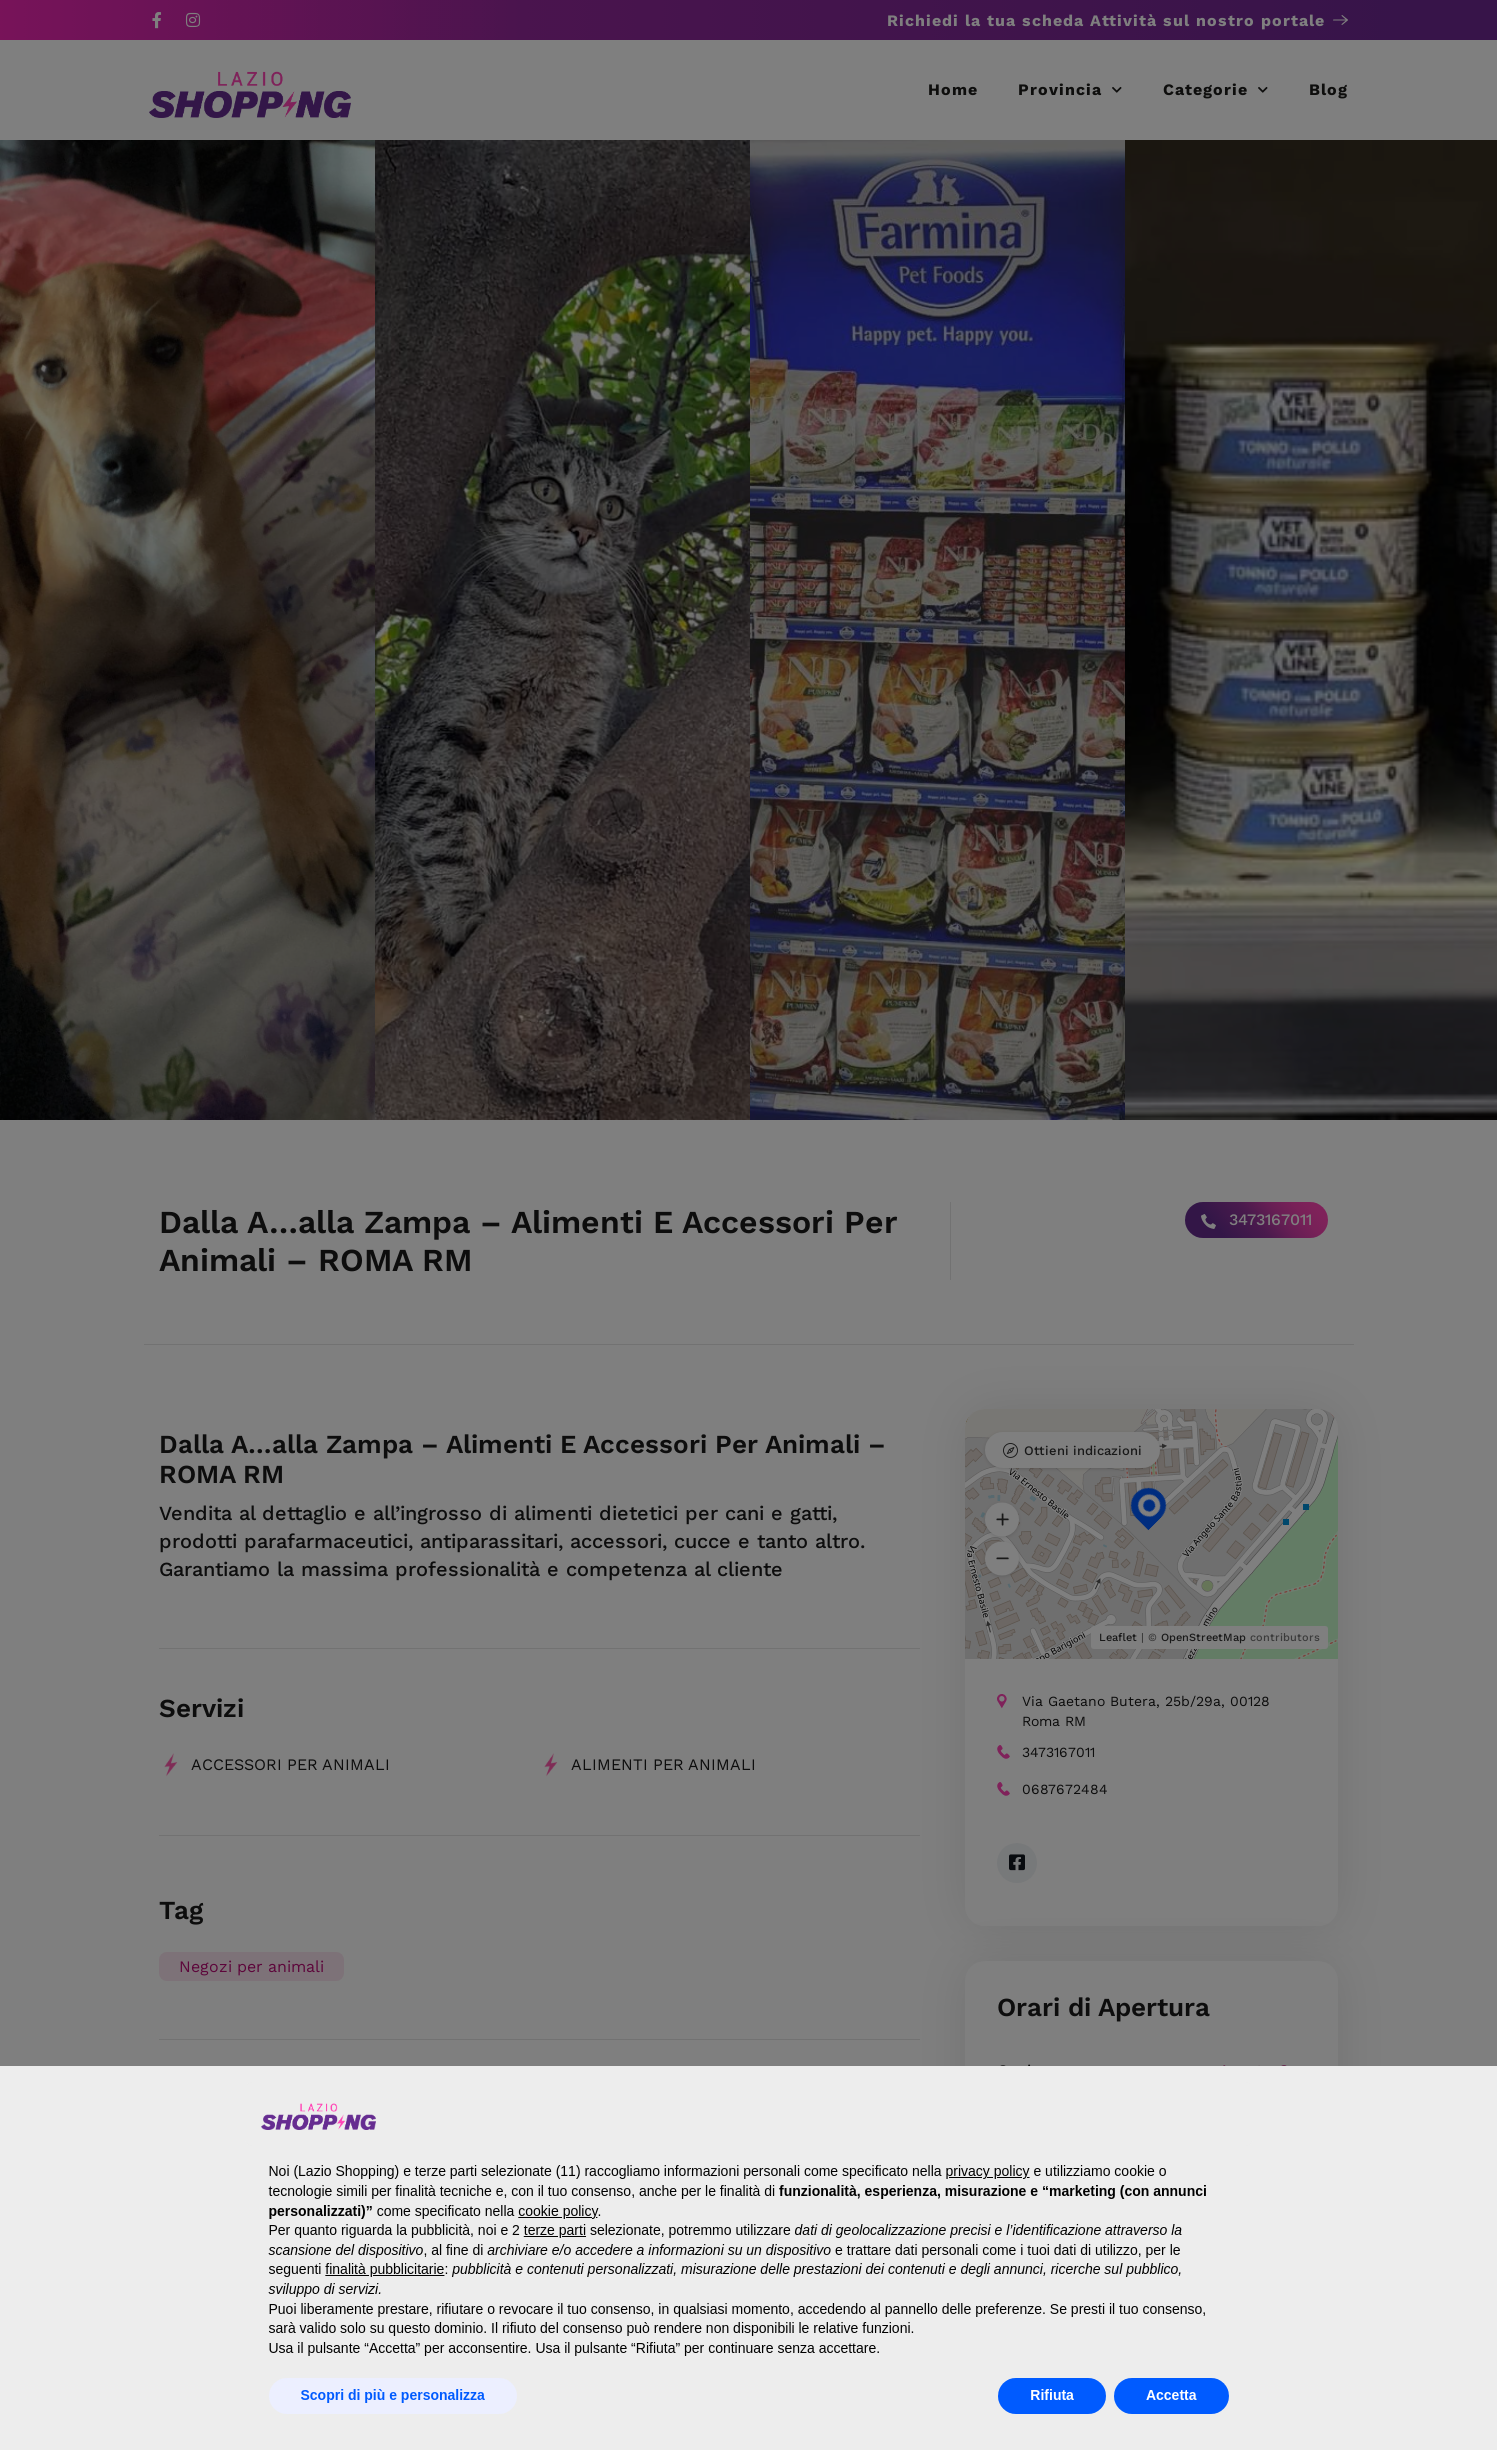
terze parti (555, 2230)
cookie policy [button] (557, 2211)
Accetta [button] (1171, 2395)
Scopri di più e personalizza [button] (393, 2395)
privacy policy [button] (988, 2171)
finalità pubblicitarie (384, 2269)
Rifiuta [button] (1052, 2395)
